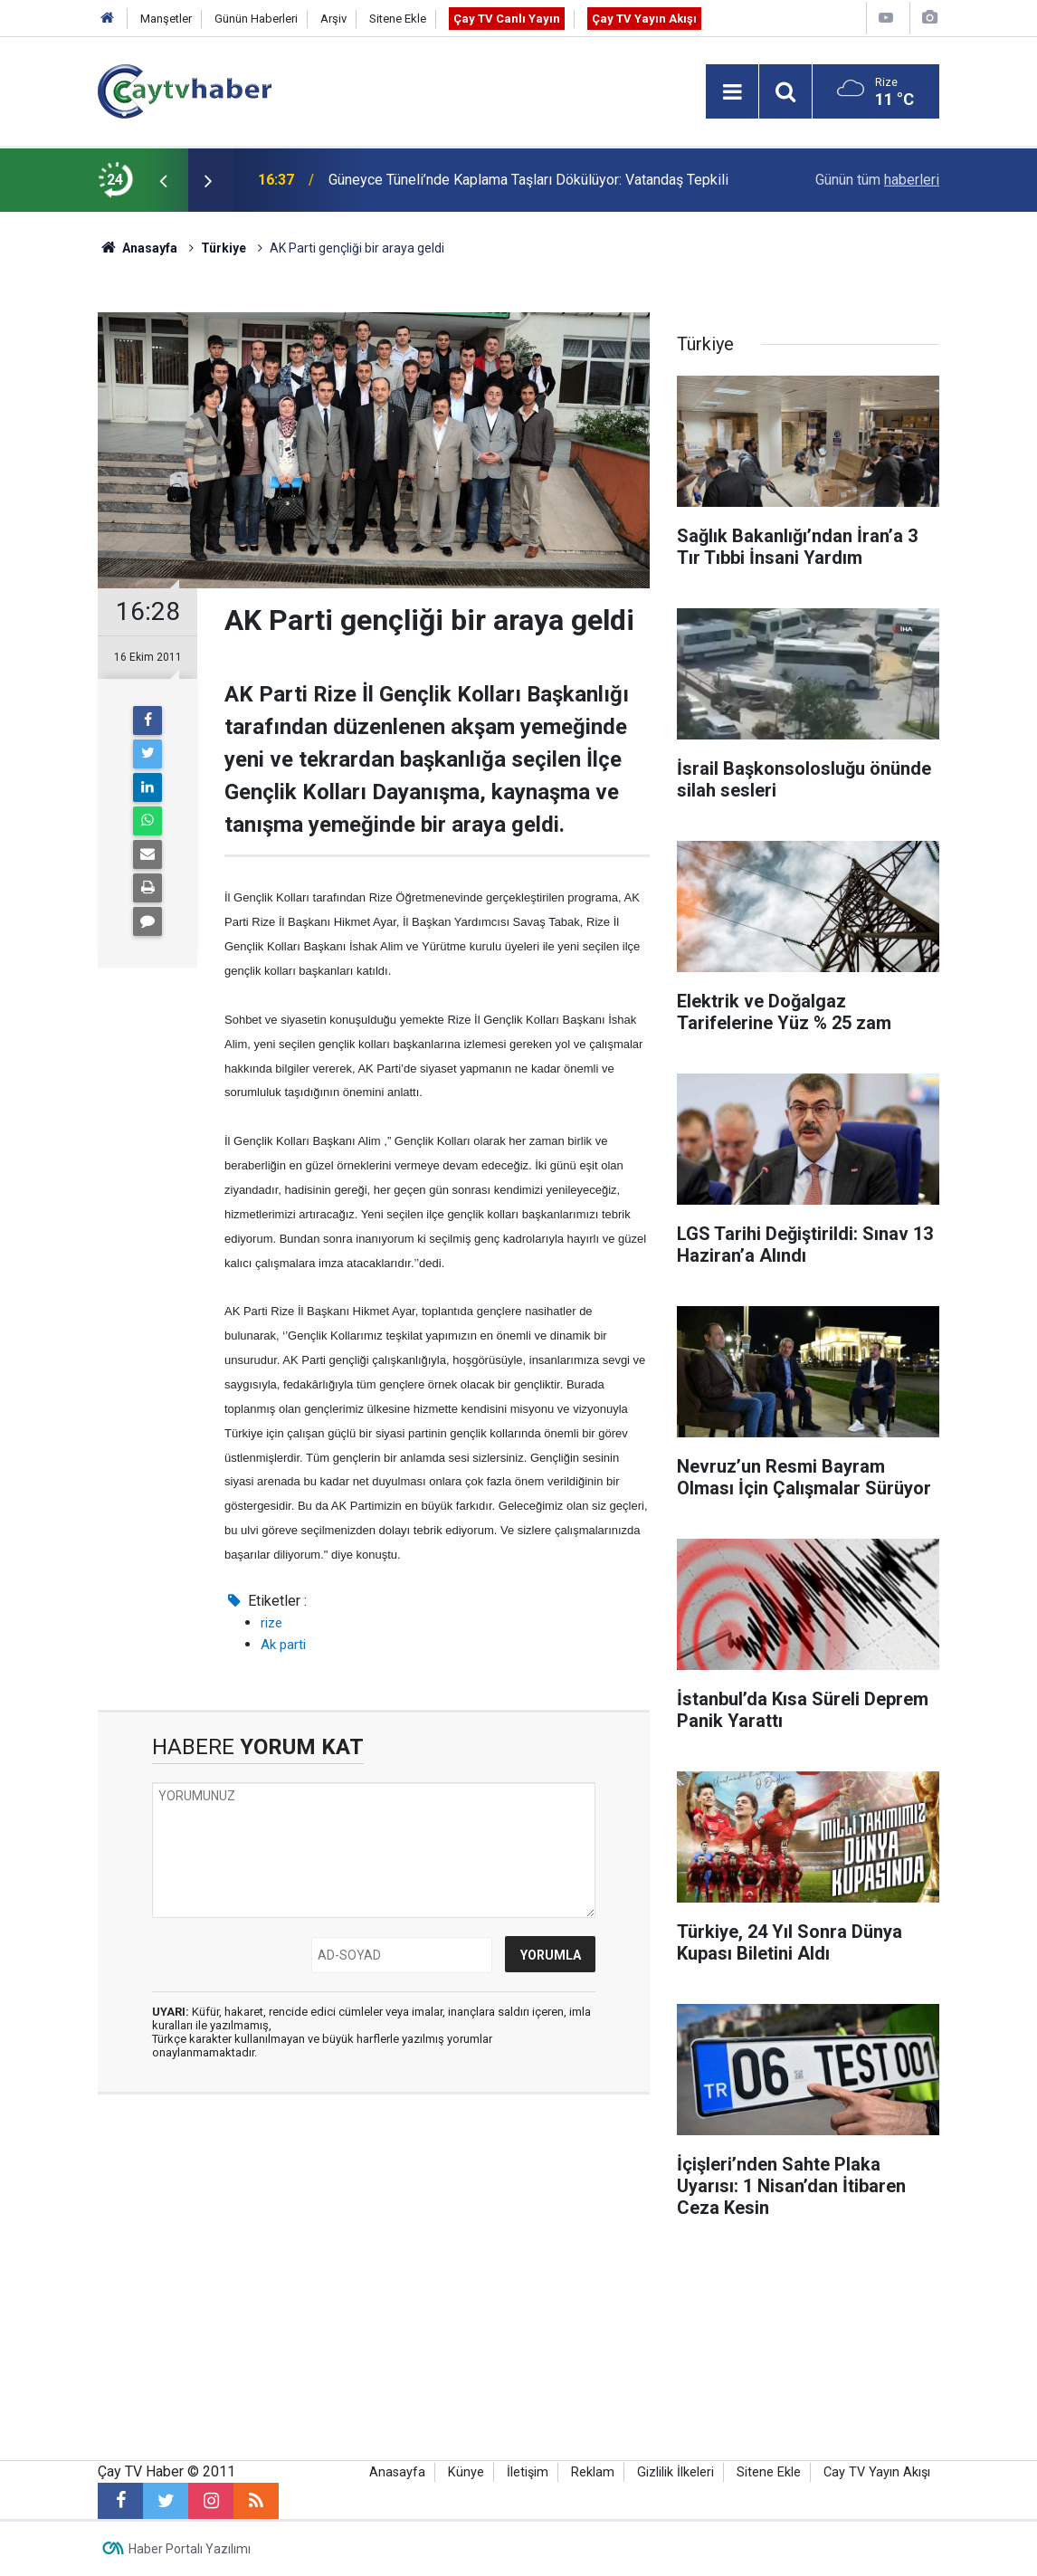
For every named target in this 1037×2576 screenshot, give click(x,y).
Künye (466, 2472)
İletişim (527, 2472)
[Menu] (732, 92)
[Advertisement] (374, 2279)
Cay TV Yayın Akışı (876, 2472)
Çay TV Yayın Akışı (644, 18)
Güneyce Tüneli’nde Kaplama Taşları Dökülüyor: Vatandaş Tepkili (528, 179)
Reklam (592, 2472)
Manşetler (166, 18)
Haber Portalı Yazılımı (189, 2549)
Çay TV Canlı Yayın (506, 18)
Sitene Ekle (397, 18)
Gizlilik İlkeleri (675, 2472)
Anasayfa (397, 2472)
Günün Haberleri (256, 18)
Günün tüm (877, 179)
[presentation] (163, 180)
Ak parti (283, 1644)
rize (271, 1623)
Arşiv (333, 18)
